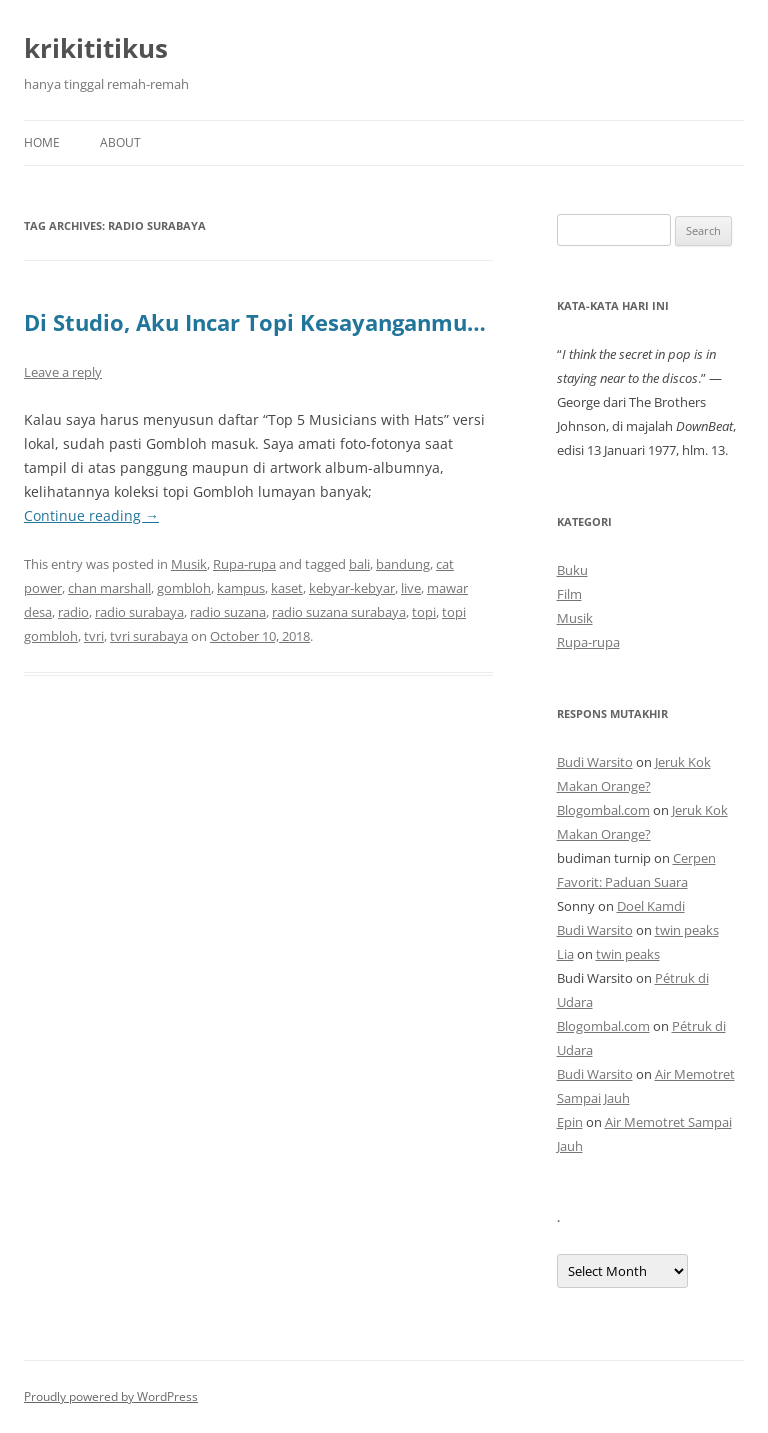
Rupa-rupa (244, 564)
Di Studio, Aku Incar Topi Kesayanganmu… (255, 322)
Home (42, 142)
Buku (572, 570)
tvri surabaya (149, 636)
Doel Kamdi (651, 906)
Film (569, 594)
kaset (287, 588)
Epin (570, 1122)
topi (424, 612)
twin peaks (687, 930)
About (120, 142)
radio (73, 612)
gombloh (184, 588)
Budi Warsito (595, 762)
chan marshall (109, 588)
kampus (241, 588)
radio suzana (228, 612)
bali (359, 564)
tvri (94, 636)
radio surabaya (139, 612)
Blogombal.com (603, 810)
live (411, 588)
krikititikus (96, 48)
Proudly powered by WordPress (111, 1396)
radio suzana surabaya (339, 612)
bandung (403, 564)
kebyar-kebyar (352, 588)
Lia (565, 954)
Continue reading (91, 515)
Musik (189, 564)
